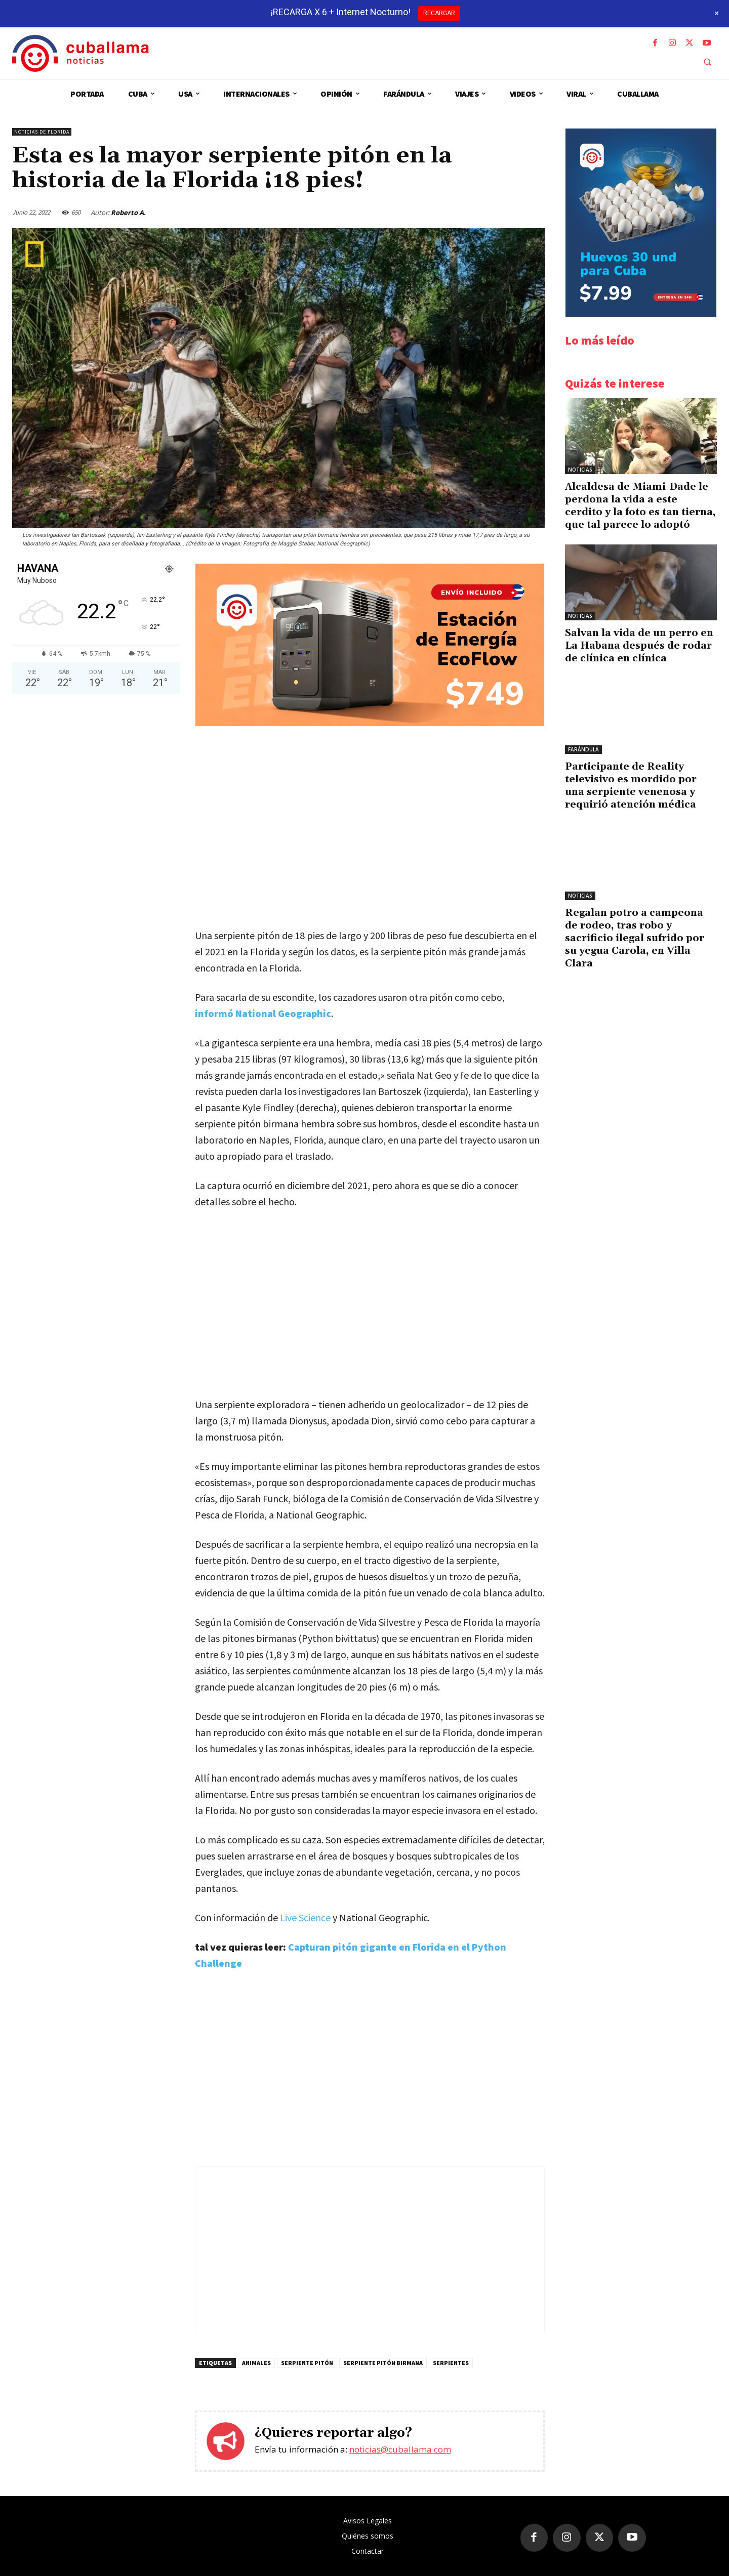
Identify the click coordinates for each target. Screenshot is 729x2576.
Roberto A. (128, 212)
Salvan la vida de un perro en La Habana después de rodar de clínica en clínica (639, 645)
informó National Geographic (263, 1013)
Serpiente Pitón (307, 2363)
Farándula (583, 749)
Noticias (580, 469)
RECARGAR (439, 13)
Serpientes (451, 2363)
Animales (256, 2363)
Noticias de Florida (41, 132)
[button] (707, 61)
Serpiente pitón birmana (383, 2363)
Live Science (305, 1917)
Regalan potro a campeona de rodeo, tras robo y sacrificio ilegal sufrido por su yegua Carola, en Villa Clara (634, 938)
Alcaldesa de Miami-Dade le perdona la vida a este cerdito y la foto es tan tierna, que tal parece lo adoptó (640, 506)
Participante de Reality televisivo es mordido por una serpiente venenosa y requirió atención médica (631, 786)
